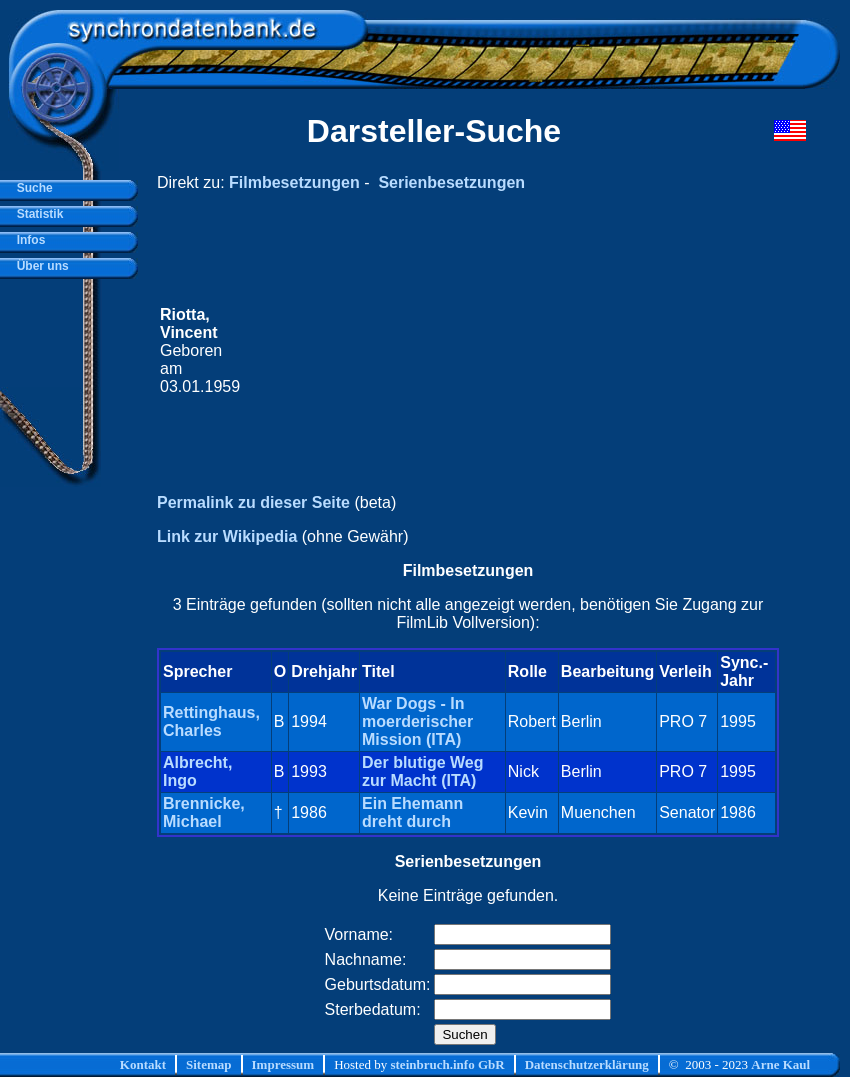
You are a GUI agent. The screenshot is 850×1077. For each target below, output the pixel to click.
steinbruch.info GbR (447, 1064)
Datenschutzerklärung (587, 1064)
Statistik (36, 214)
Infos (27, 240)
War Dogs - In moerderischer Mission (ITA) (417, 721)
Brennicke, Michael (204, 812)
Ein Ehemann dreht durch (412, 812)
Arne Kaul (780, 1064)
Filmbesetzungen (294, 182)
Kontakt (143, 1064)
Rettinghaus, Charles (211, 721)
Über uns (39, 266)
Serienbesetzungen (451, 182)
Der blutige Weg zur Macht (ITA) (423, 771)
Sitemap (209, 1064)
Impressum (283, 1064)
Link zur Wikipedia (227, 536)
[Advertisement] (488, 351)
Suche (31, 188)
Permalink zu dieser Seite (253, 502)
